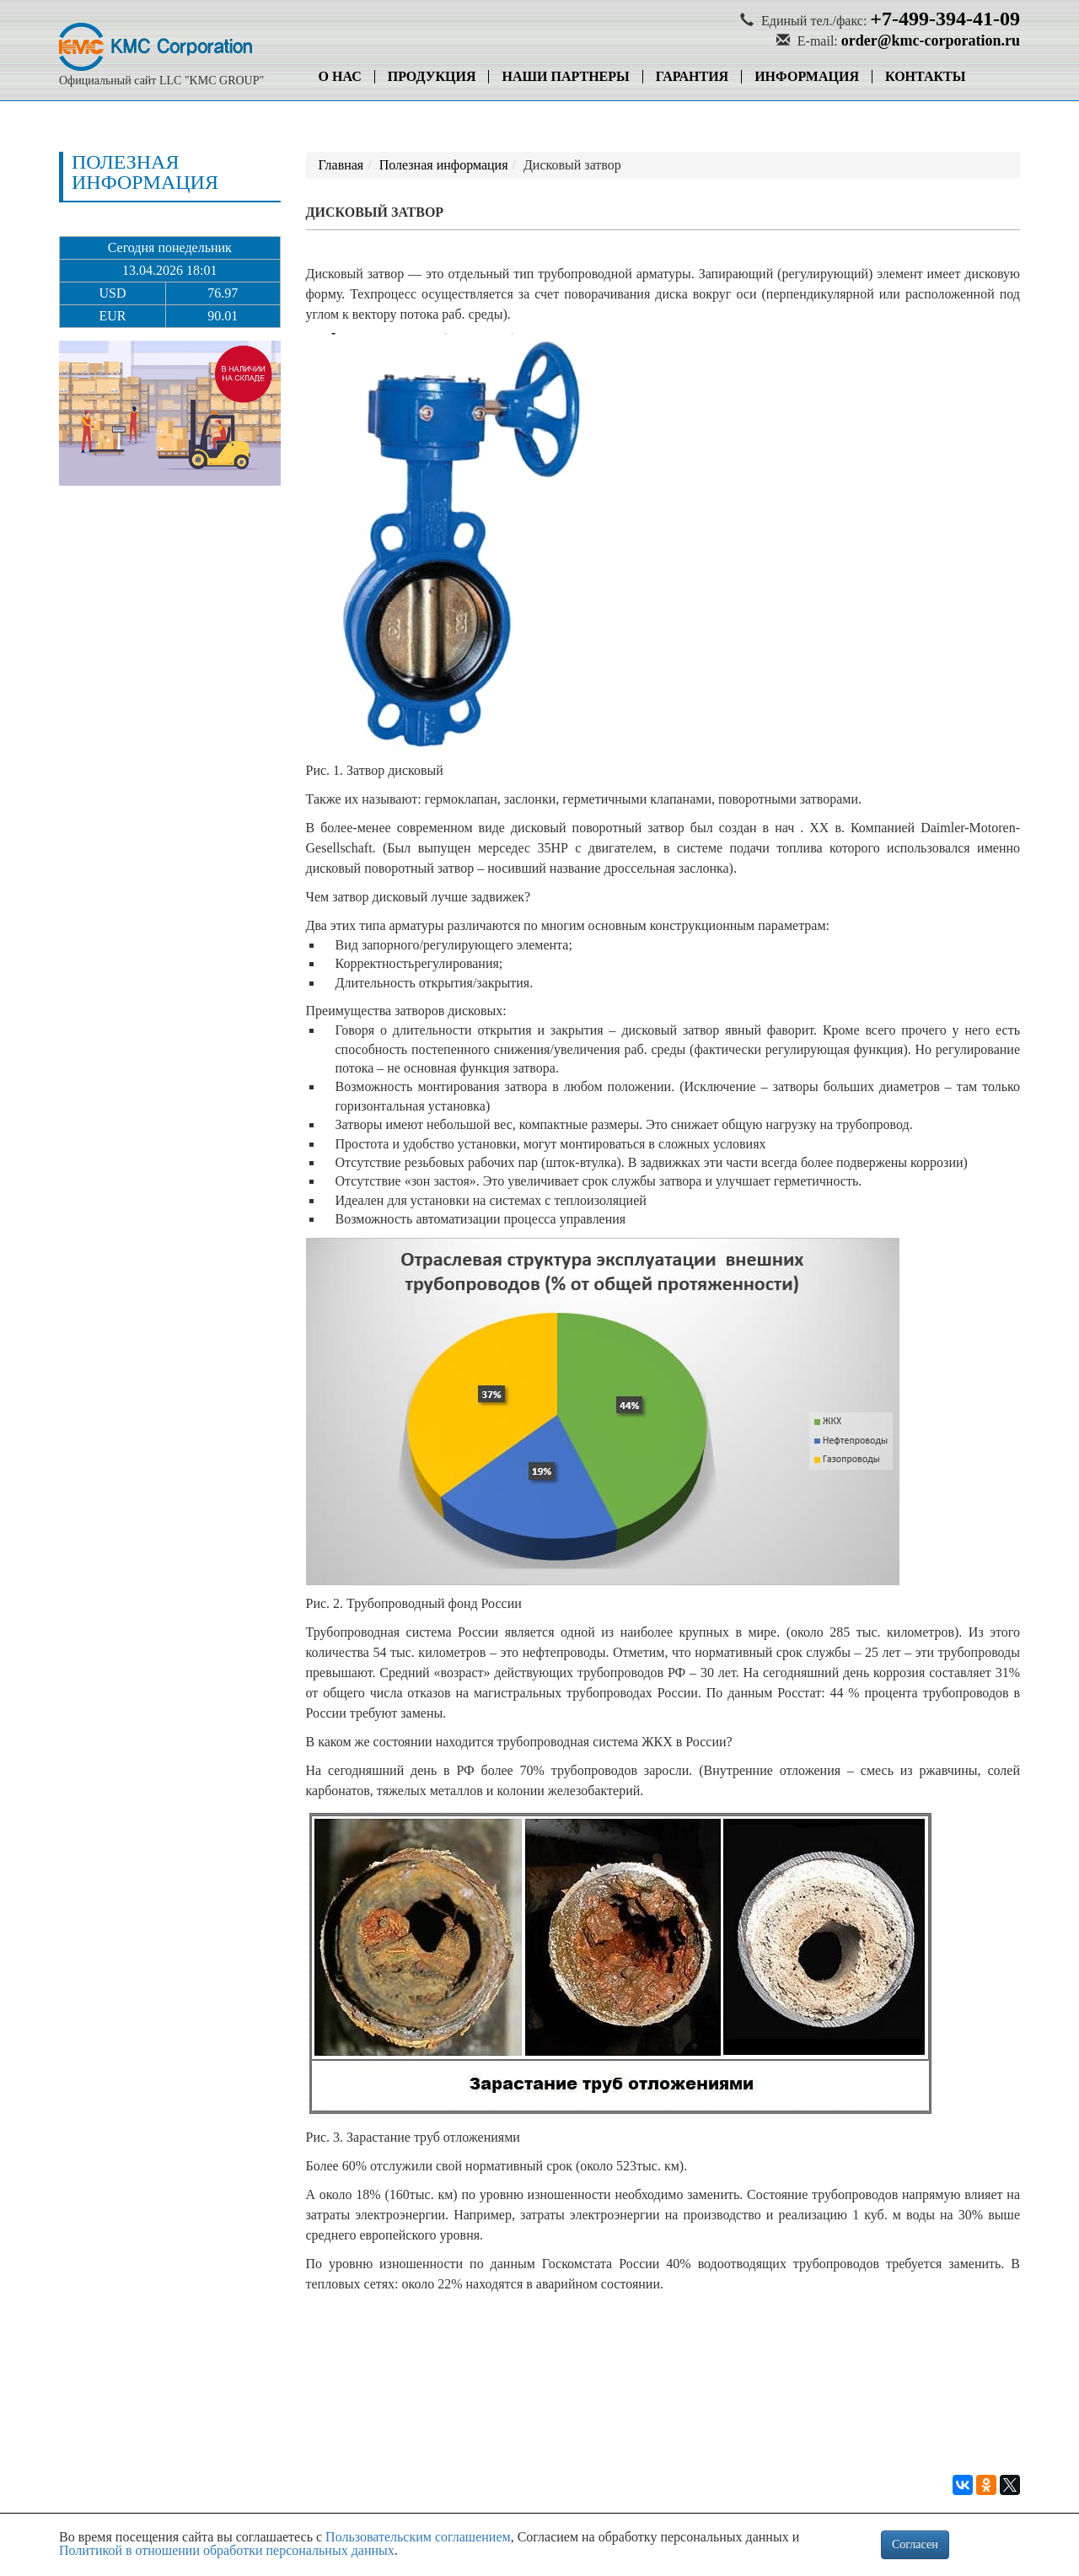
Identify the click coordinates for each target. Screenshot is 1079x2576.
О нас (340, 76)
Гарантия (692, 76)
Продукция (432, 76)
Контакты (925, 76)
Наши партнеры (565, 76)
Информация (806, 76)
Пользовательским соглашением (418, 2537)
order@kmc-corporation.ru (930, 40)
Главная (341, 165)
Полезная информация (443, 165)
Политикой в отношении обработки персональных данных (227, 2550)
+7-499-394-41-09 (945, 19)
